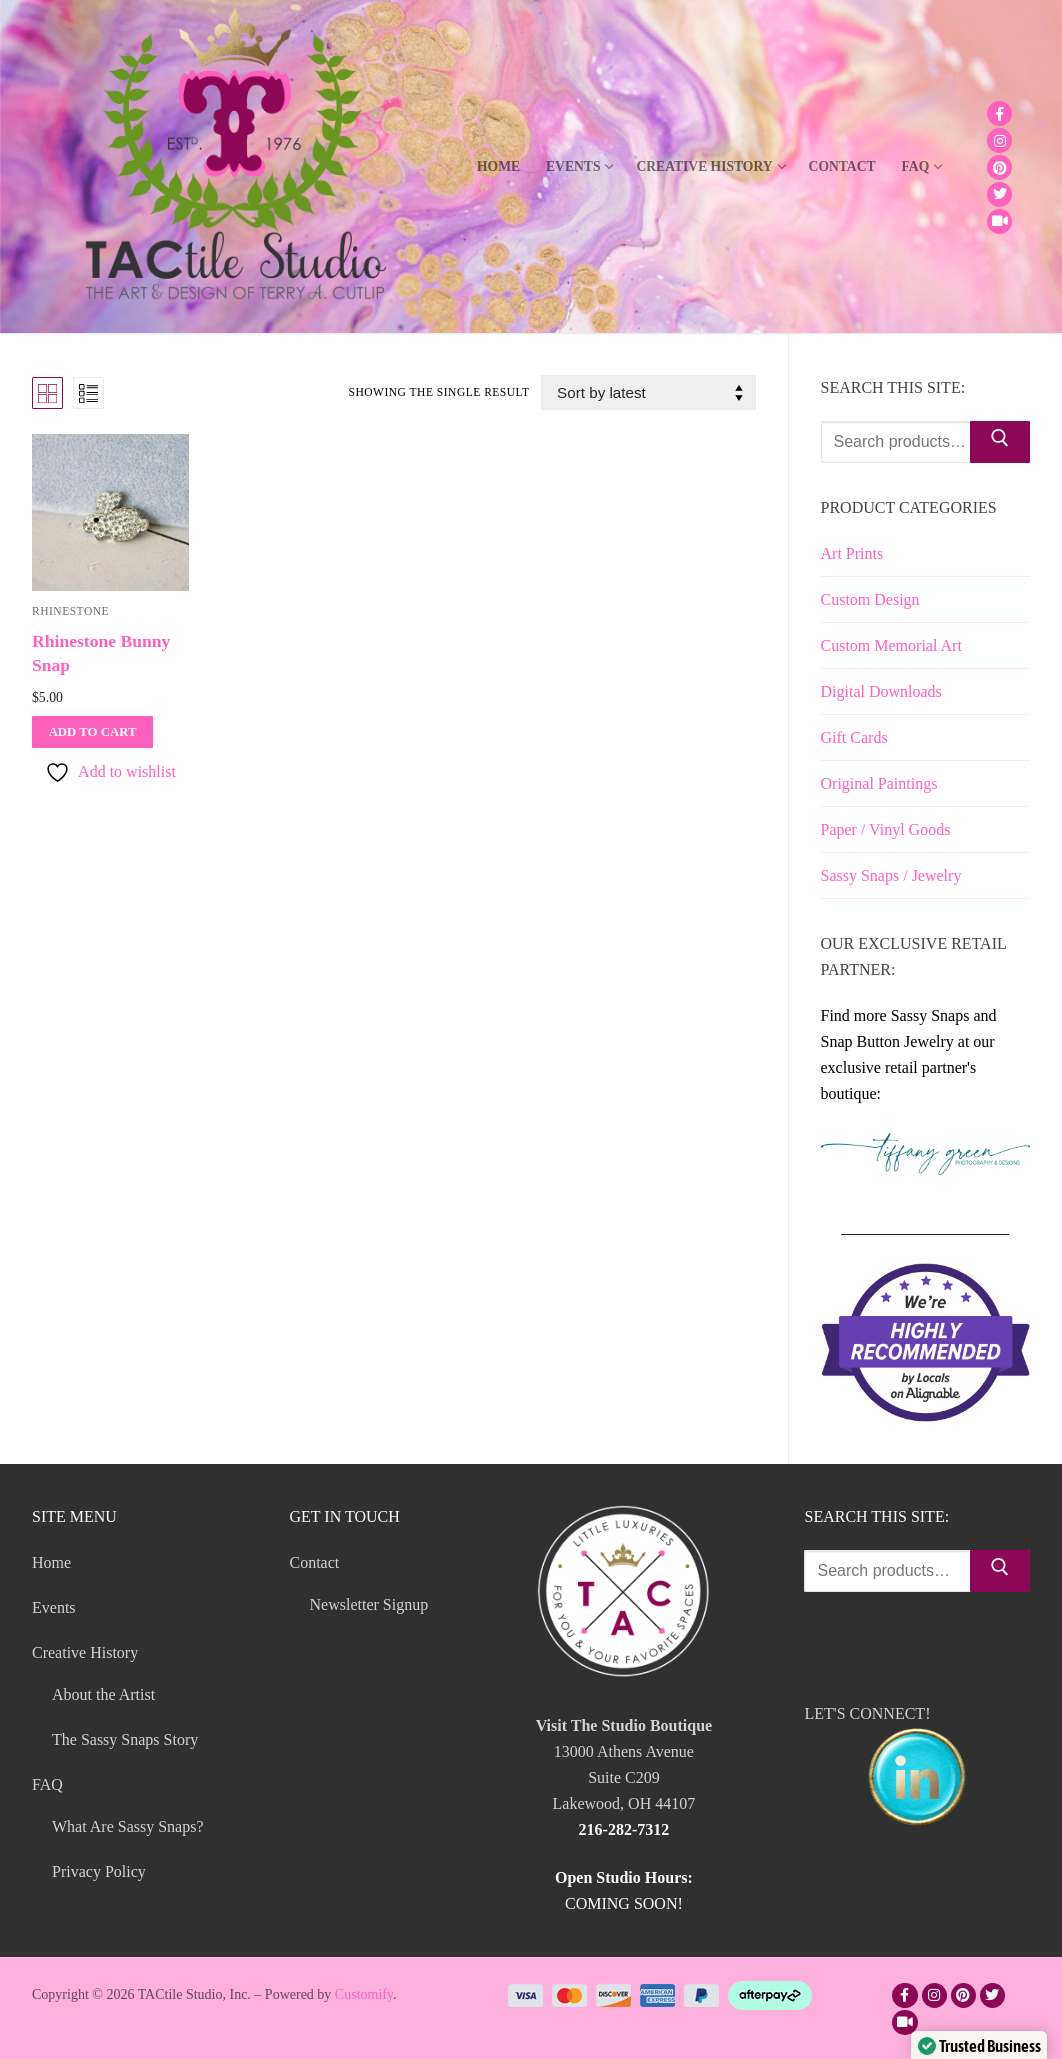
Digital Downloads (881, 691)
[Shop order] (648, 392)
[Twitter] (999, 194)
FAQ (49, 1784)
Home (51, 1562)
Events (54, 1607)
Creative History (87, 1652)
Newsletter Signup (369, 1604)
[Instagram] (999, 140)
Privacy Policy (99, 1871)
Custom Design (870, 599)
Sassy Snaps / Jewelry (891, 875)
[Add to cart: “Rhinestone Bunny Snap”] (92, 732)
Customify (364, 1994)
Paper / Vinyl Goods (886, 829)
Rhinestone (70, 611)
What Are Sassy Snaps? (128, 1826)
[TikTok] (999, 221)
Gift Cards (854, 737)
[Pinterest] (999, 167)
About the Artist (103, 1694)
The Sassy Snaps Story (125, 1739)
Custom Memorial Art (891, 645)
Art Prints (852, 553)
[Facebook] (999, 113)
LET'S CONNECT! (917, 1770)
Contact (317, 1562)
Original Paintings (879, 783)
